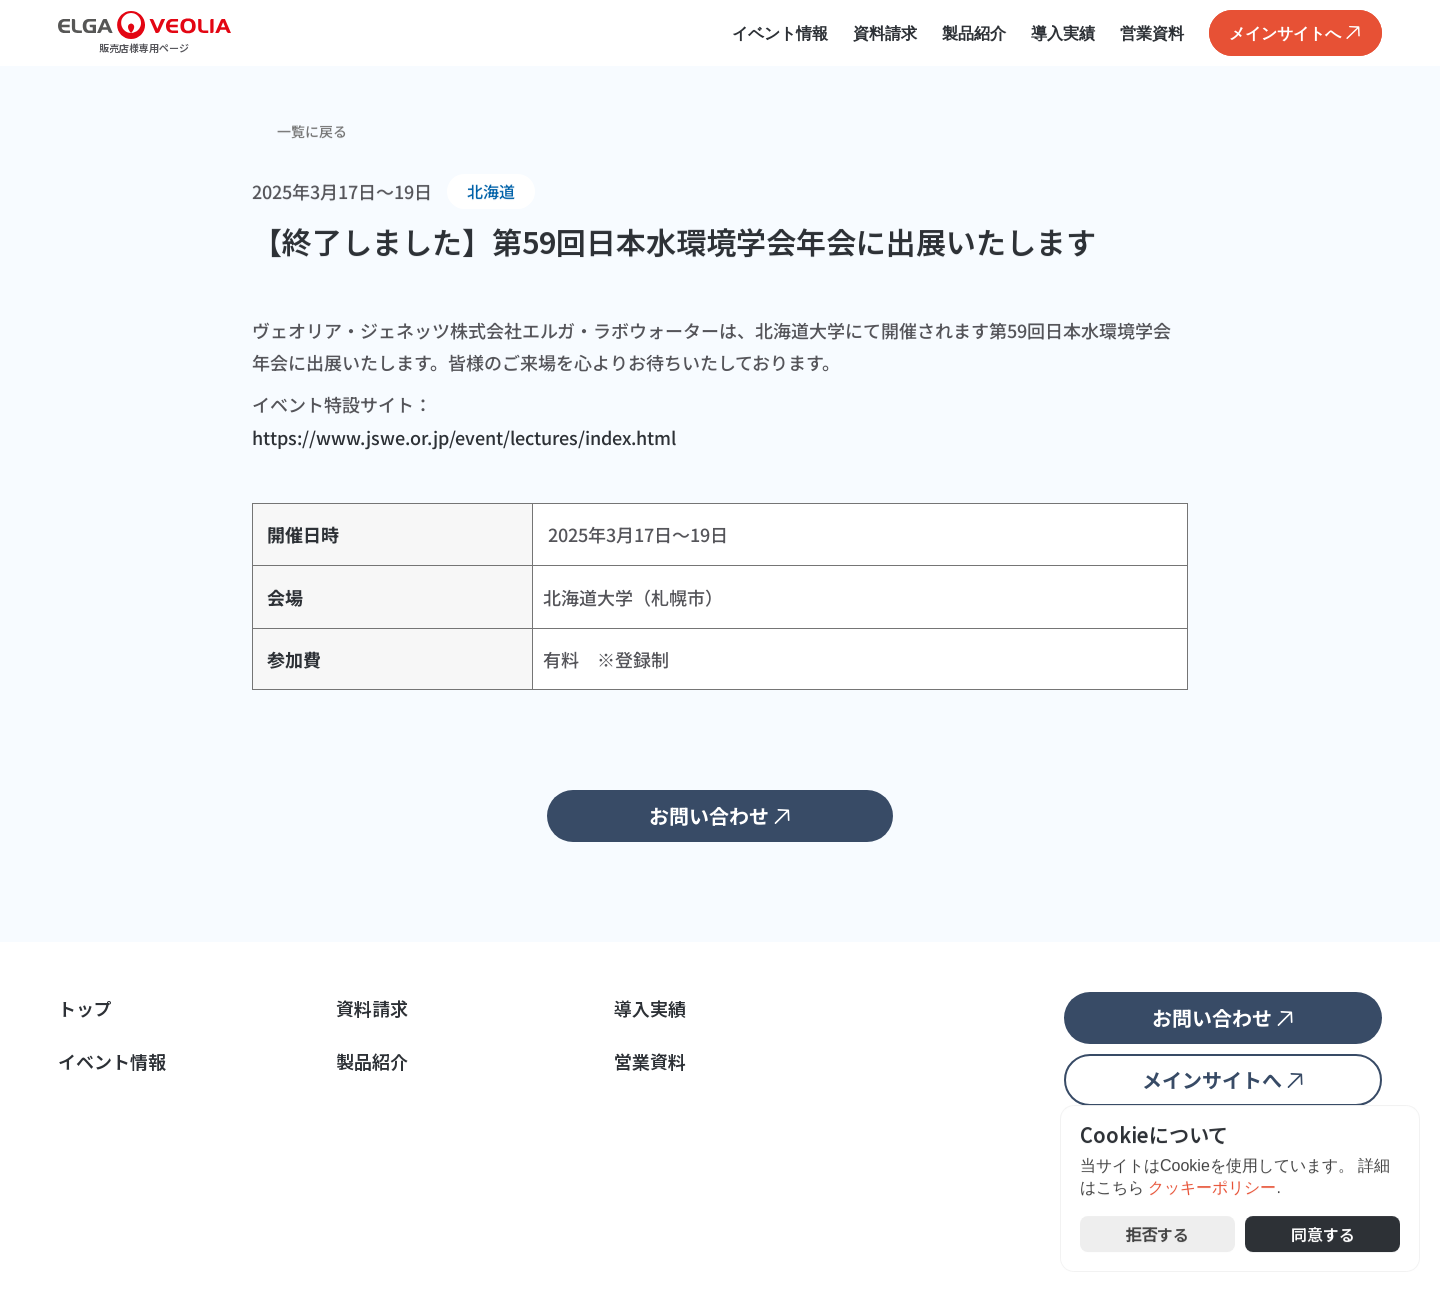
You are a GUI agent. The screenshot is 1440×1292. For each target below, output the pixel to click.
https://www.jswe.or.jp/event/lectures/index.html (464, 437)
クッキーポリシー (1212, 1188)
